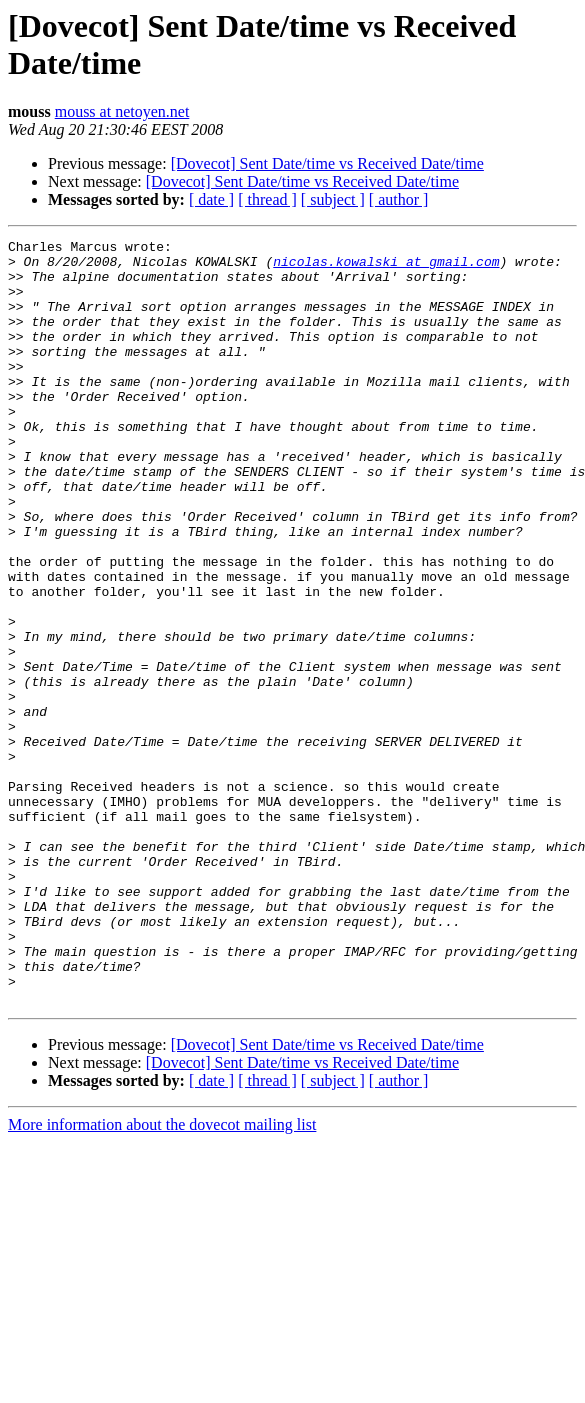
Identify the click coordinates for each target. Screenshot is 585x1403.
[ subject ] (333, 199)
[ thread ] (267, 199)
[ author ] (399, 199)
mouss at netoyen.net (122, 111)
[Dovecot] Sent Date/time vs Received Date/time (327, 163)
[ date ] (211, 199)
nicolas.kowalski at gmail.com (386, 267)
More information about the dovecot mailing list (162, 1277)
